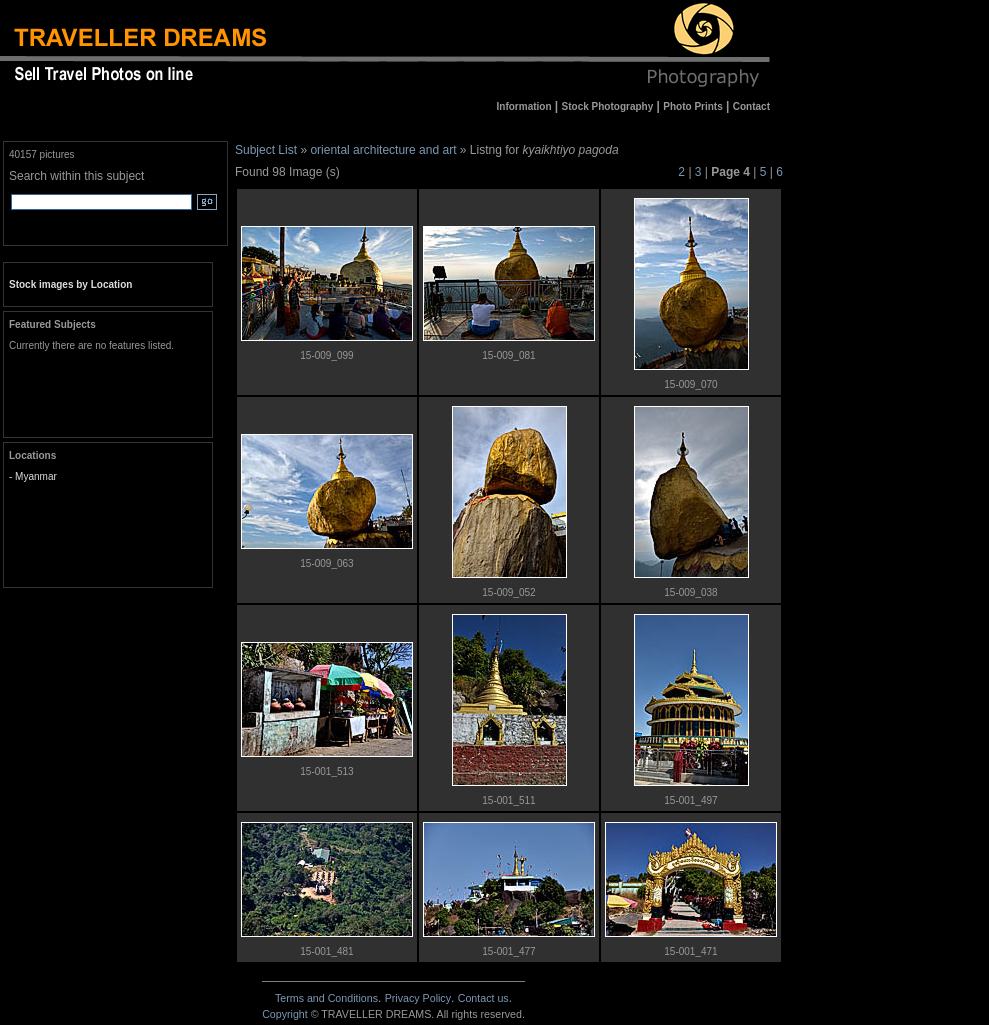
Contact (483, 998)
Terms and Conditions (326, 998)
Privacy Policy (418, 998)
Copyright (285, 1014)
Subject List (266, 150)
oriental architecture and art (383, 150)
